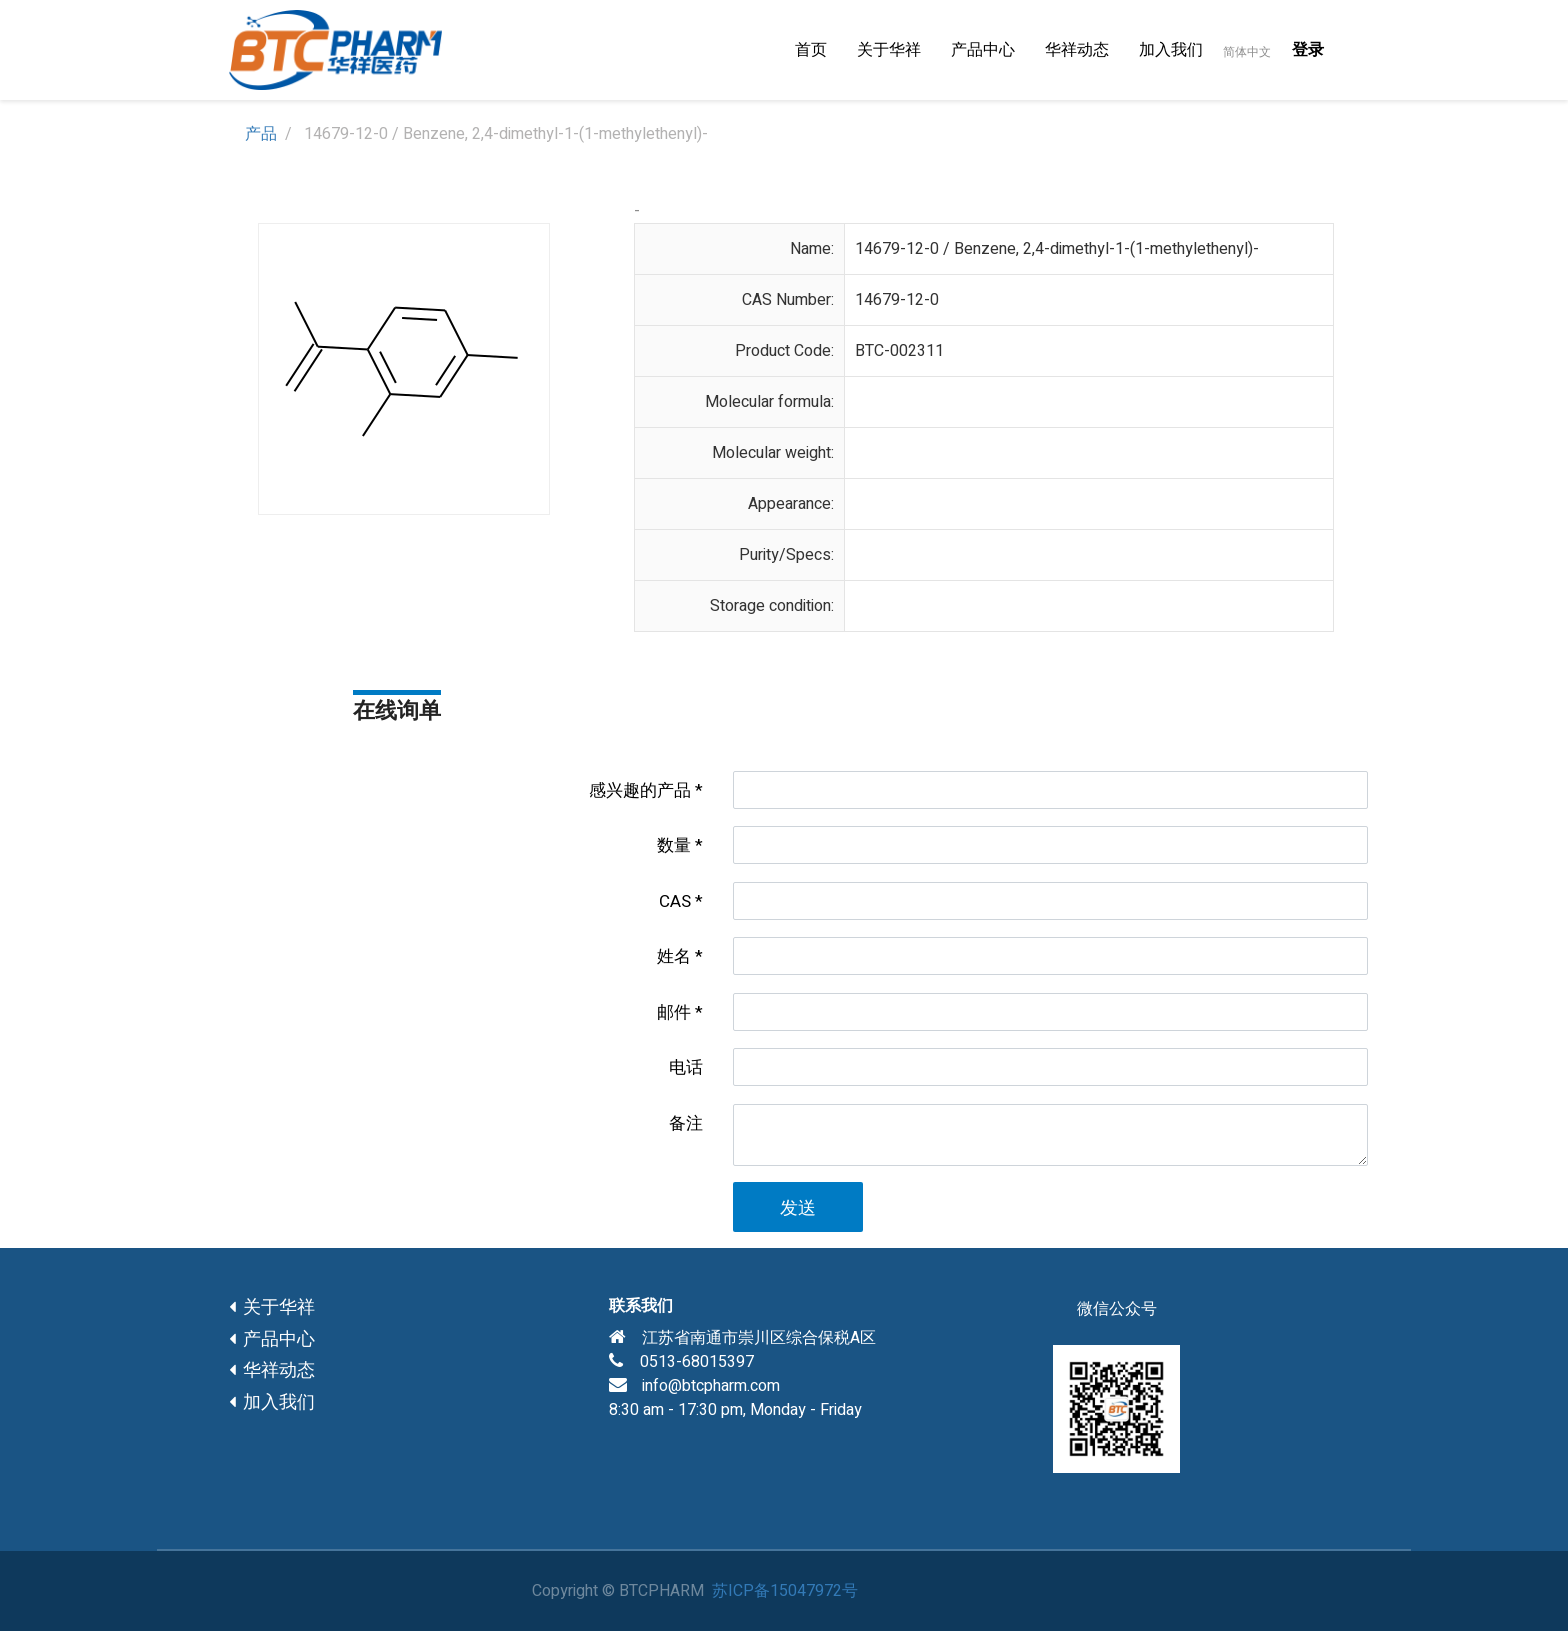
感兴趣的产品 (640, 790)
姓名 (674, 956)
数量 (674, 845)
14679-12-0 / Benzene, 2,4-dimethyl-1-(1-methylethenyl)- (1057, 249)
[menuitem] (811, 50)
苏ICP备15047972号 (785, 1591)
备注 (686, 1123)
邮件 (674, 1012)
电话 (686, 1067)
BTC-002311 (899, 351)
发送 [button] (798, 1208)
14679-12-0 (897, 300)
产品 (261, 134)
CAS (675, 901)
